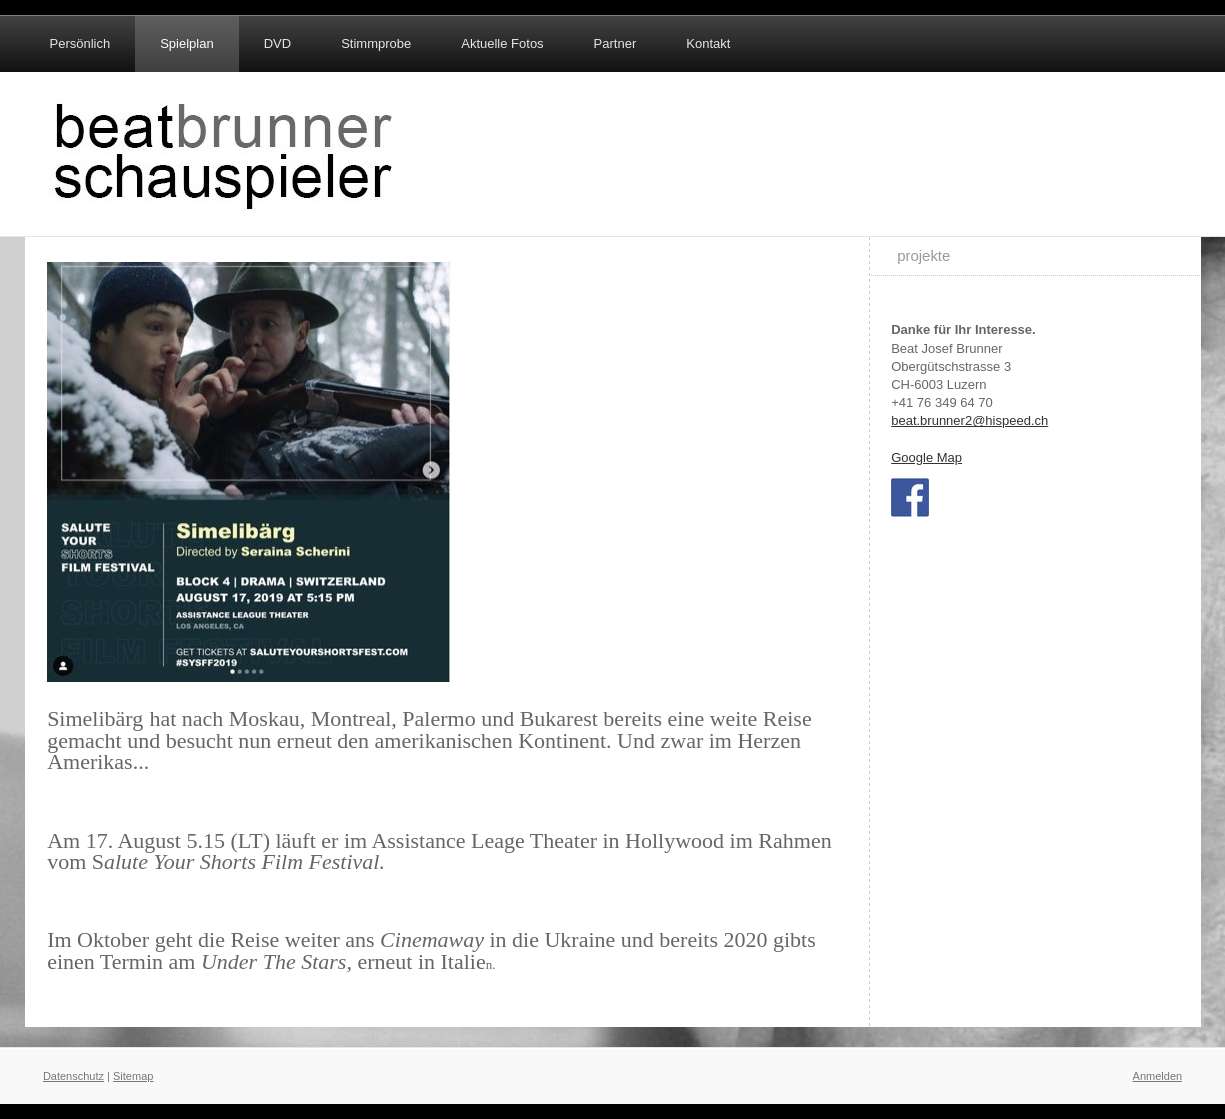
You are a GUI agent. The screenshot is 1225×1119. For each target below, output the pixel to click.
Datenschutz (73, 1076)
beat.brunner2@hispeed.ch (969, 420)
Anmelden (1158, 1076)
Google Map (926, 457)
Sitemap (133, 1076)
